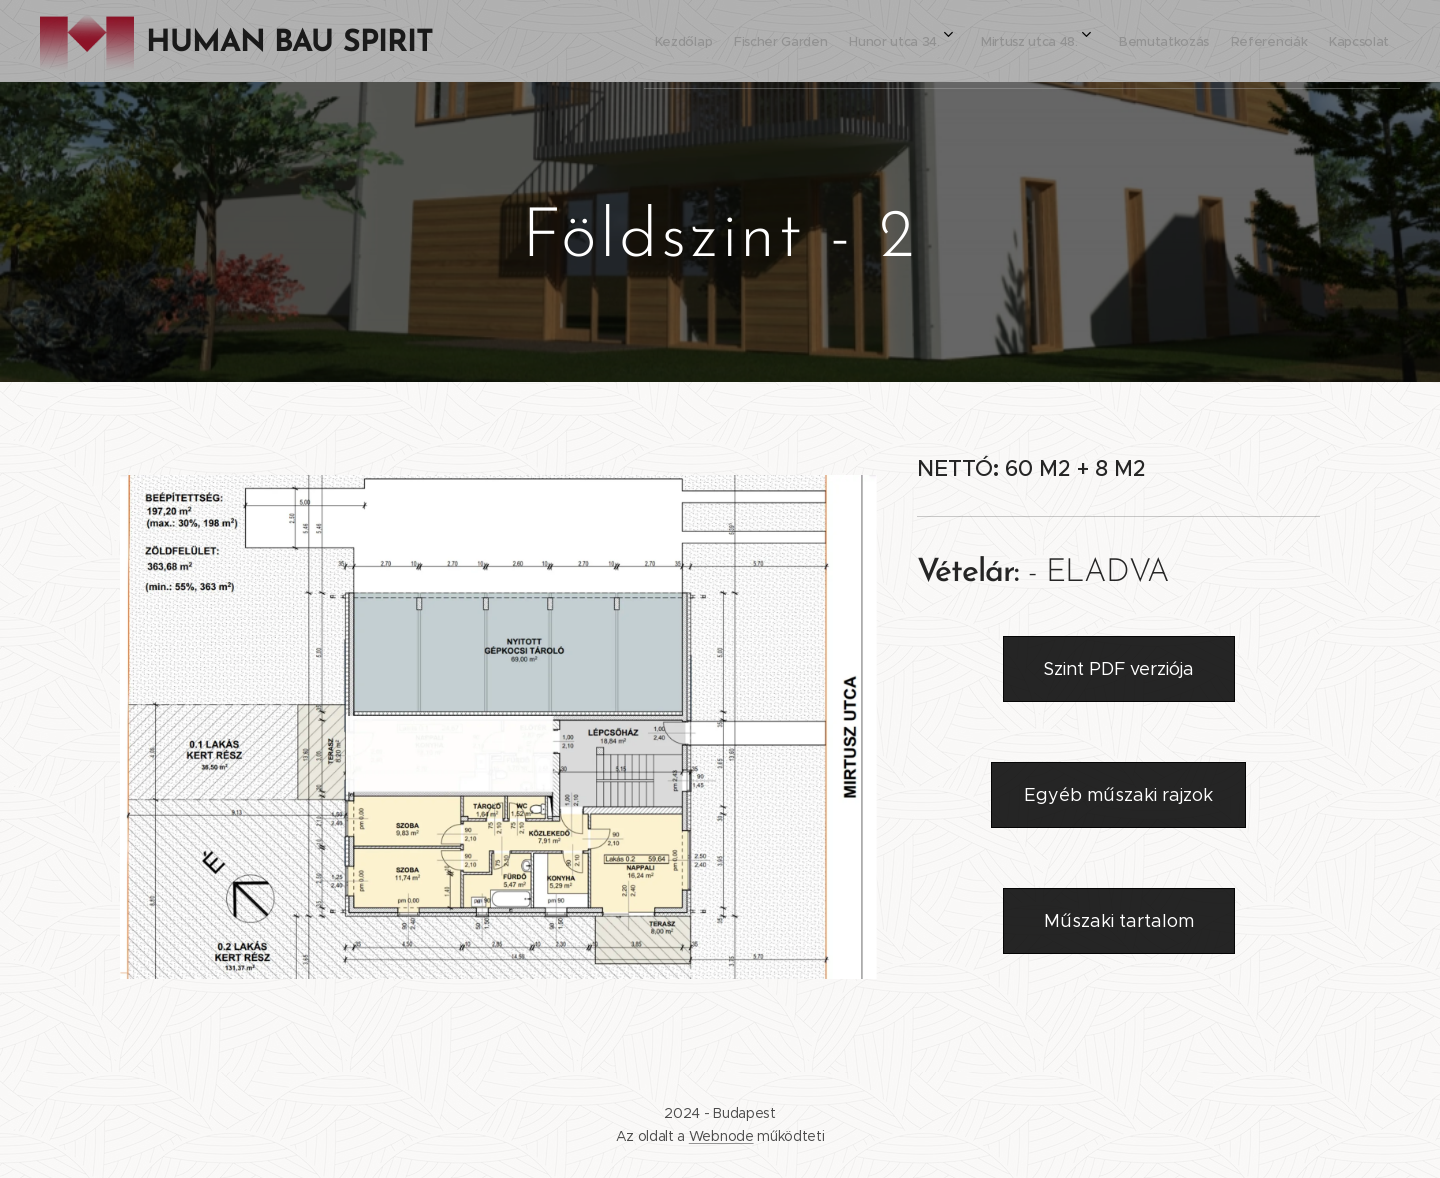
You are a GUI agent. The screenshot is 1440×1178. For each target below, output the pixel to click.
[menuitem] (1138, 41)
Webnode (721, 1136)
